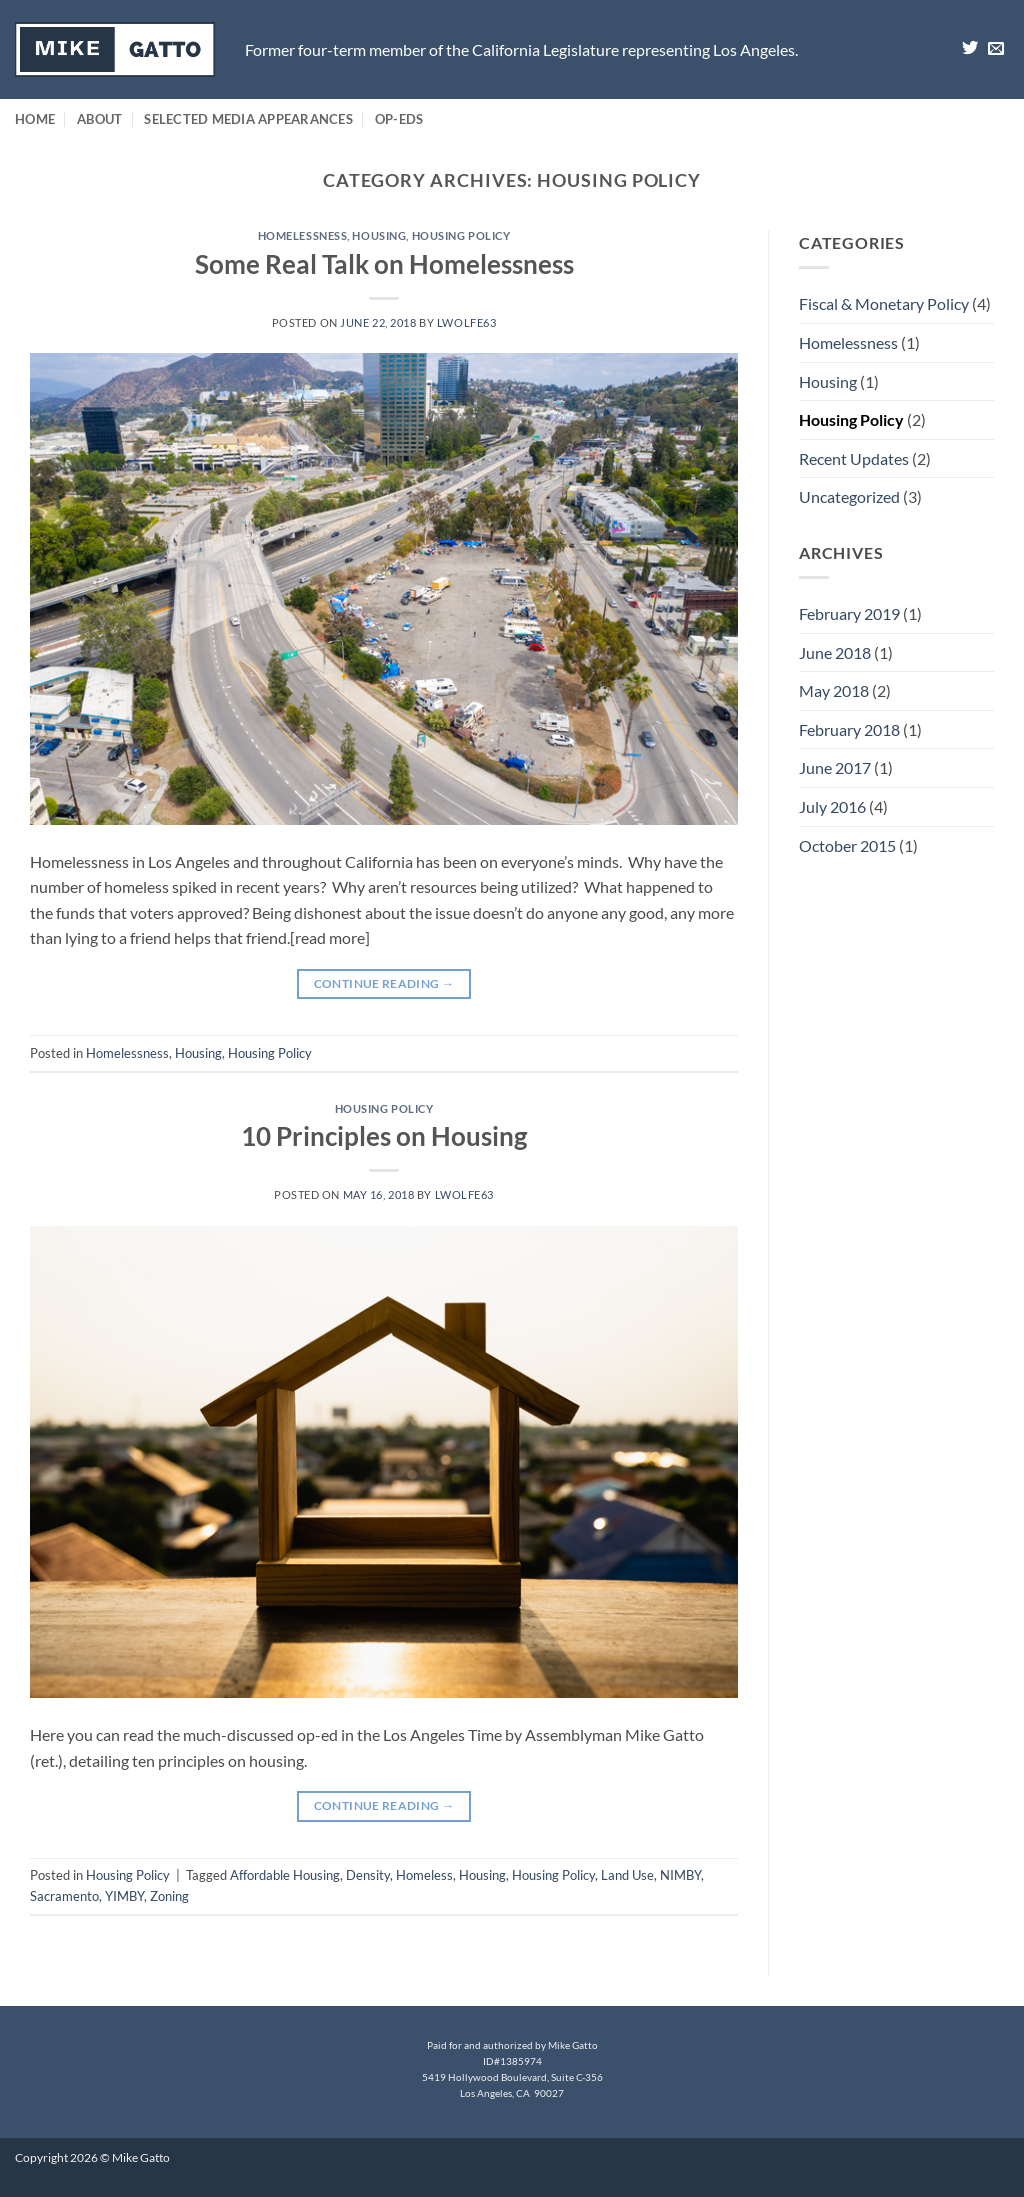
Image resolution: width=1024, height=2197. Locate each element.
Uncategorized (849, 496)
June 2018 (835, 652)
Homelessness (303, 235)
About (99, 119)
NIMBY (680, 1875)
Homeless (424, 1875)
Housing (379, 235)
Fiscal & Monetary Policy (884, 303)
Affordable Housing (285, 1875)
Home (35, 119)
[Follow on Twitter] (970, 49)
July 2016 (832, 806)
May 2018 (834, 690)
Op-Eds (399, 119)
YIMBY (124, 1896)
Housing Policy (461, 235)
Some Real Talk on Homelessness (384, 264)
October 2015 (847, 845)
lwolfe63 (466, 322)
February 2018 (849, 729)
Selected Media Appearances (248, 119)
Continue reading (384, 983)
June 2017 (835, 767)
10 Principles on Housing (384, 1136)
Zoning (169, 1896)
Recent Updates (854, 458)
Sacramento (64, 1896)
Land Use (627, 1875)
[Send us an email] (996, 49)
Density (368, 1875)
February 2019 (849, 613)
